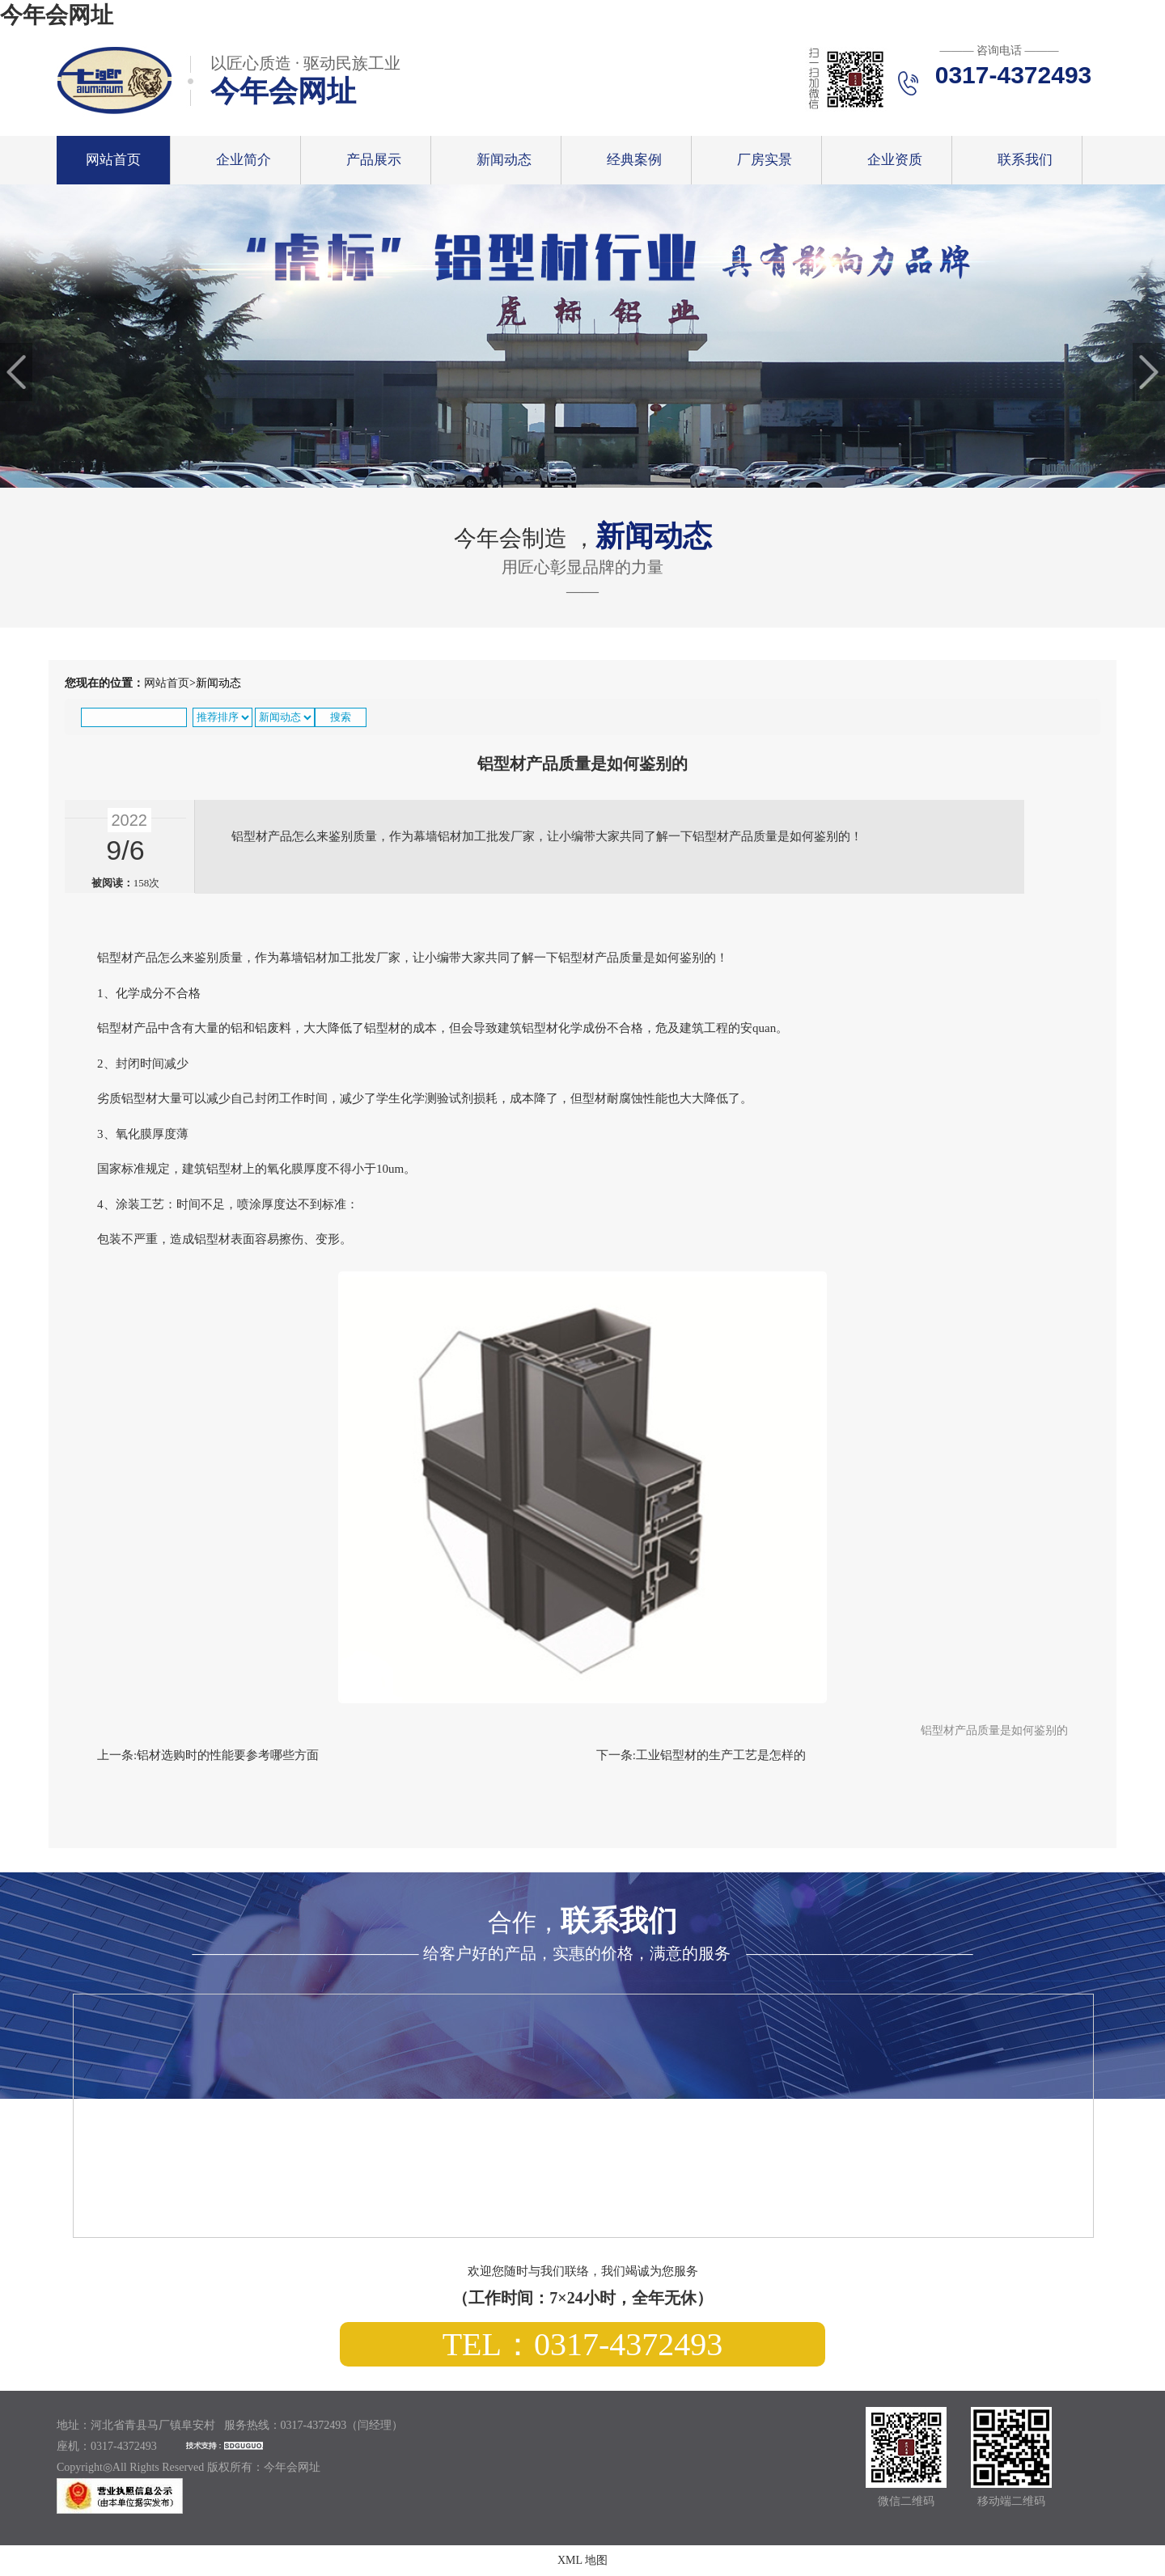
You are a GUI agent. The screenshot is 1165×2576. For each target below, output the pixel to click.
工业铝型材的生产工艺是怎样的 (721, 1755)
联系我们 (1025, 159)
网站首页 (113, 159)
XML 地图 (582, 2560)
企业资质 (894, 159)
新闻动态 (504, 159)
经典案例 (634, 159)
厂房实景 (764, 159)
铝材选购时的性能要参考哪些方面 (228, 1755)
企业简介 (243, 159)
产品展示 (373, 159)
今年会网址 (56, 14)
